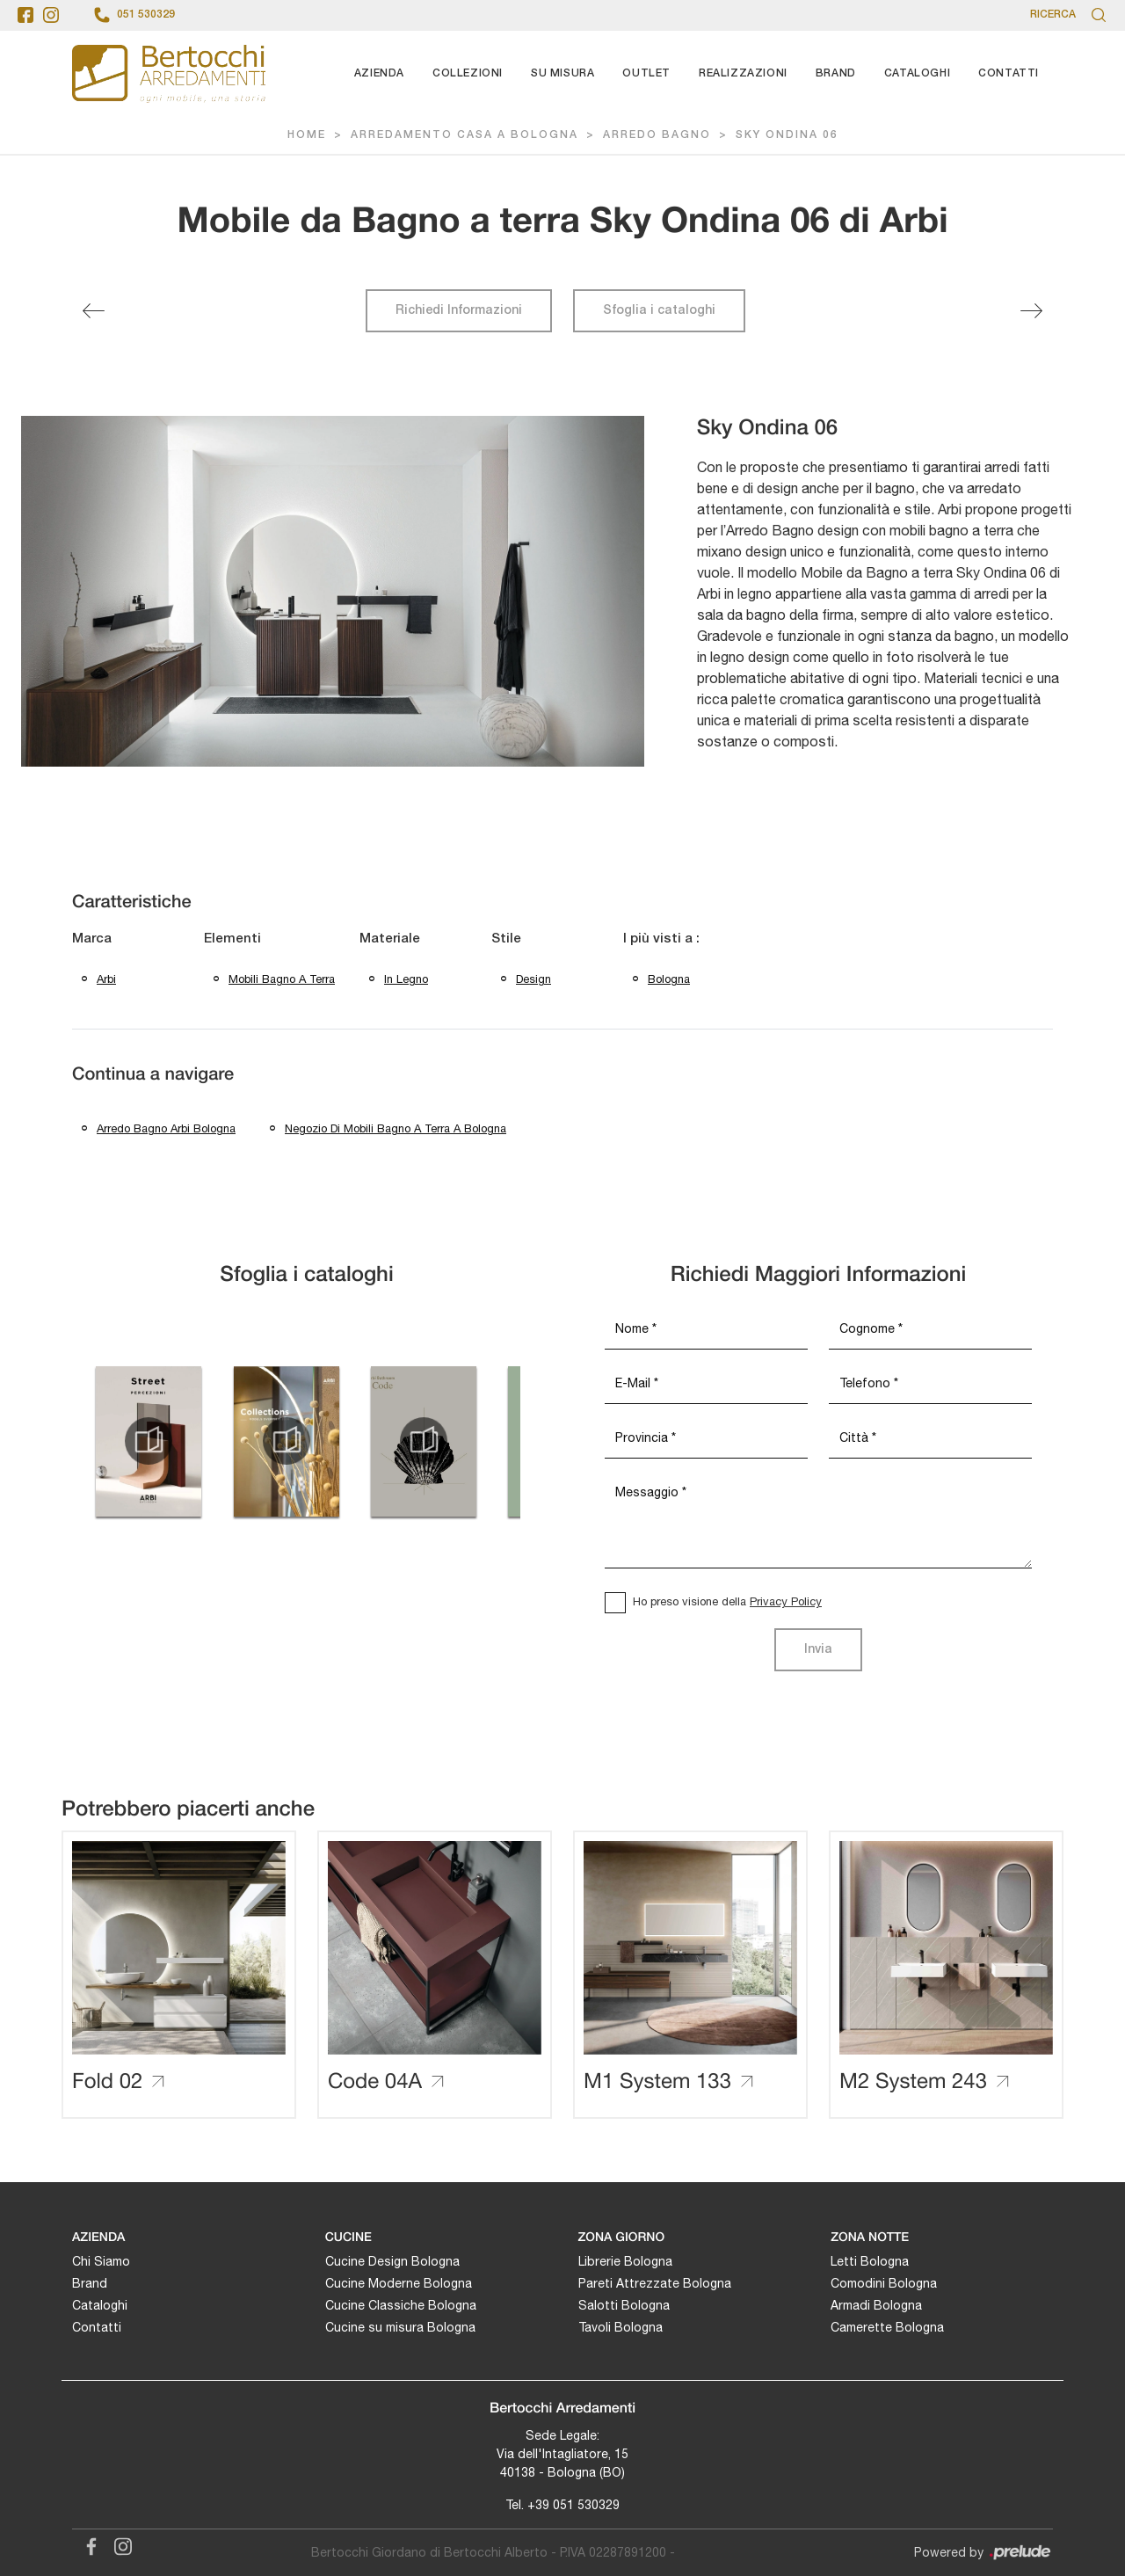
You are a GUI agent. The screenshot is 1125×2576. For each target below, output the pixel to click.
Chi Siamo (101, 2261)
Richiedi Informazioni (459, 311)
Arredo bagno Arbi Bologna (166, 1128)
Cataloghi (917, 73)
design (533, 979)
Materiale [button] (389, 939)
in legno (406, 979)
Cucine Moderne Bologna (398, 2283)
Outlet (646, 73)
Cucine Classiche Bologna (400, 2305)
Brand (836, 73)
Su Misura (562, 73)
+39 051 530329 (573, 2505)
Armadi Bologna (876, 2305)
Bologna (669, 979)
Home (306, 135)
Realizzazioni (743, 73)
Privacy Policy (786, 1601)
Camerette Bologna (887, 2327)
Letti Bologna (870, 2261)
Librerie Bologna (625, 2261)
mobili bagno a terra (282, 979)
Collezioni (467, 73)
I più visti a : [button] (661, 939)
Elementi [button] (232, 939)
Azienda (379, 73)
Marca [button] (92, 939)
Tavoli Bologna (620, 2327)
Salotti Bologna (624, 2305)
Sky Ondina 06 (787, 135)
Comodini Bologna (884, 2283)
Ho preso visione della (727, 1601)
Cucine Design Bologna (392, 2261)
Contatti (1008, 73)
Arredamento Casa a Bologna (464, 135)
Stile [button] (506, 939)
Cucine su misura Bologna (400, 2327)
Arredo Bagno (657, 135)
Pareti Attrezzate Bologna (654, 2283)
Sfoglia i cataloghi (659, 311)
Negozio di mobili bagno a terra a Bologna (395, 1128)
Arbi (106, 979)
